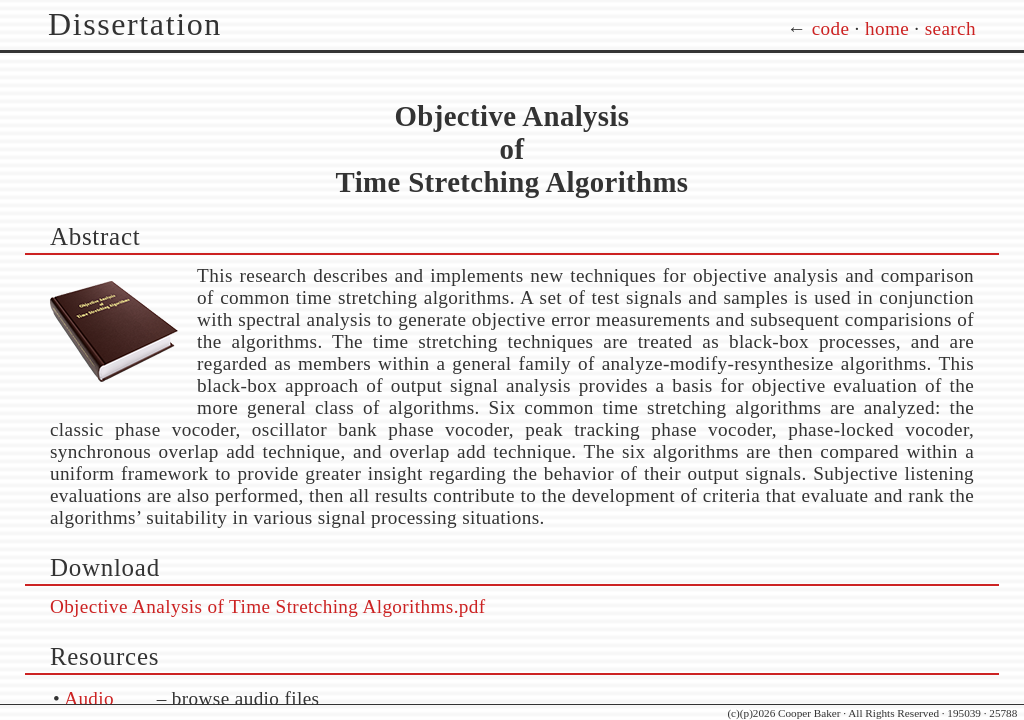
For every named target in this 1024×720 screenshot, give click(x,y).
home (887, 28)
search (950, 28)
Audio (89, 698)
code (831, 28)
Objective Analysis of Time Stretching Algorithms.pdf (268, 606)
